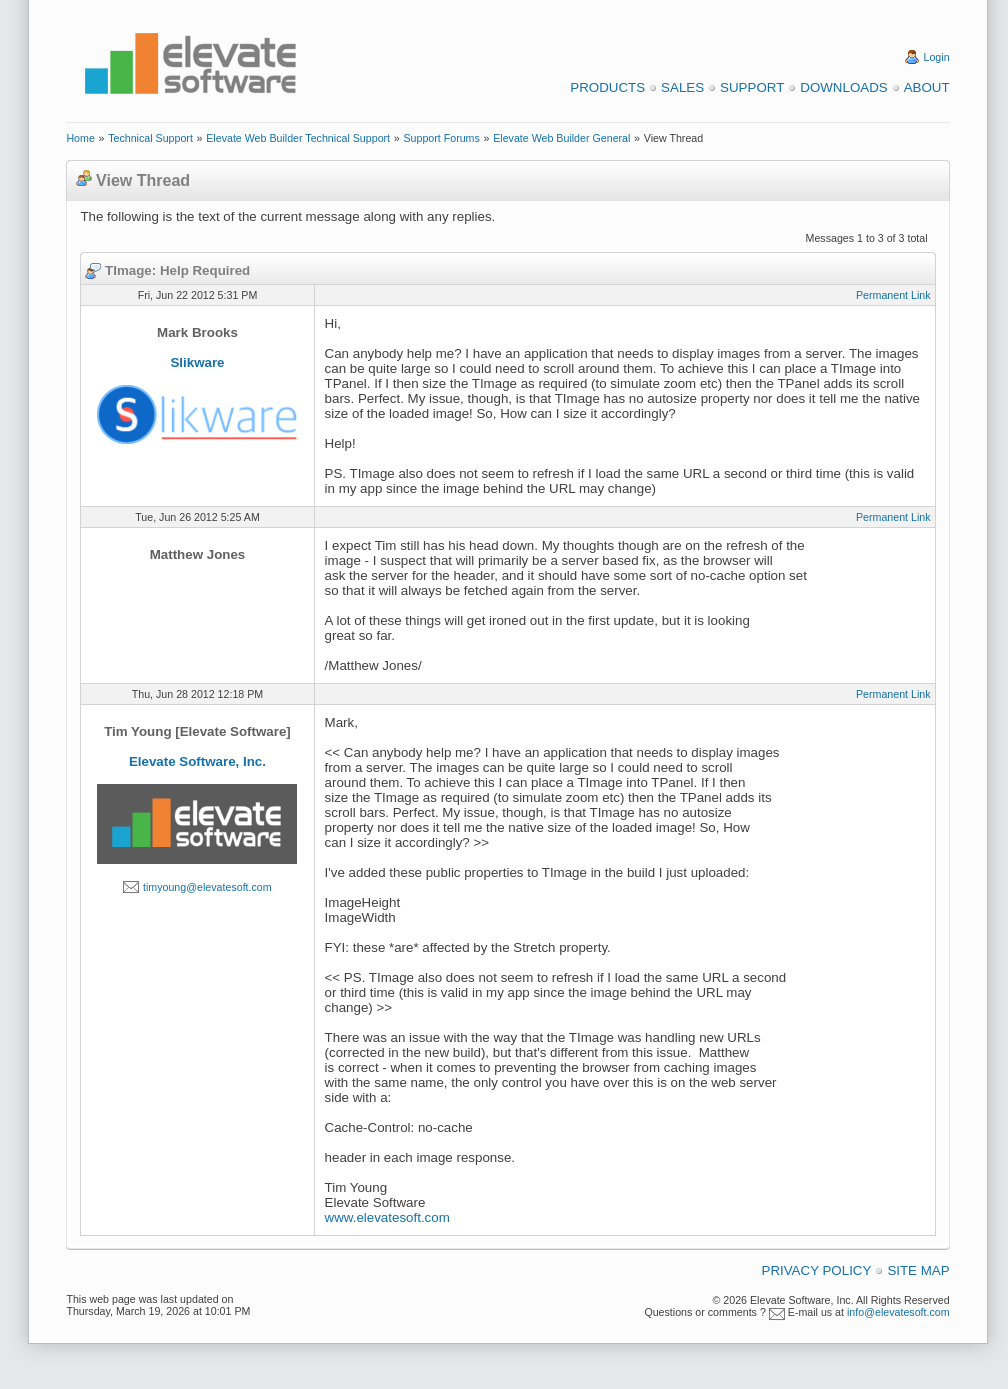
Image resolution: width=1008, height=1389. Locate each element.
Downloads (843, 87)
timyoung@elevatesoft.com (207, 887)
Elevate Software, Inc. (197, 761)
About (927, 87)
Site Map (918, 1270)
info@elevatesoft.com (898, 1312)
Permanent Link (893, 295)
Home (80, 138)
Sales (682, 87)
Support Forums (441, 138)
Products (607, 87)
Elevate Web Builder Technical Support (298, 138)
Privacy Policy (817, 1270)
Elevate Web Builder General (561, 138)
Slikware (197, 362)
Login (937, 57)
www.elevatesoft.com (387, 1217)
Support (752, 87)
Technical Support (150, 138)
